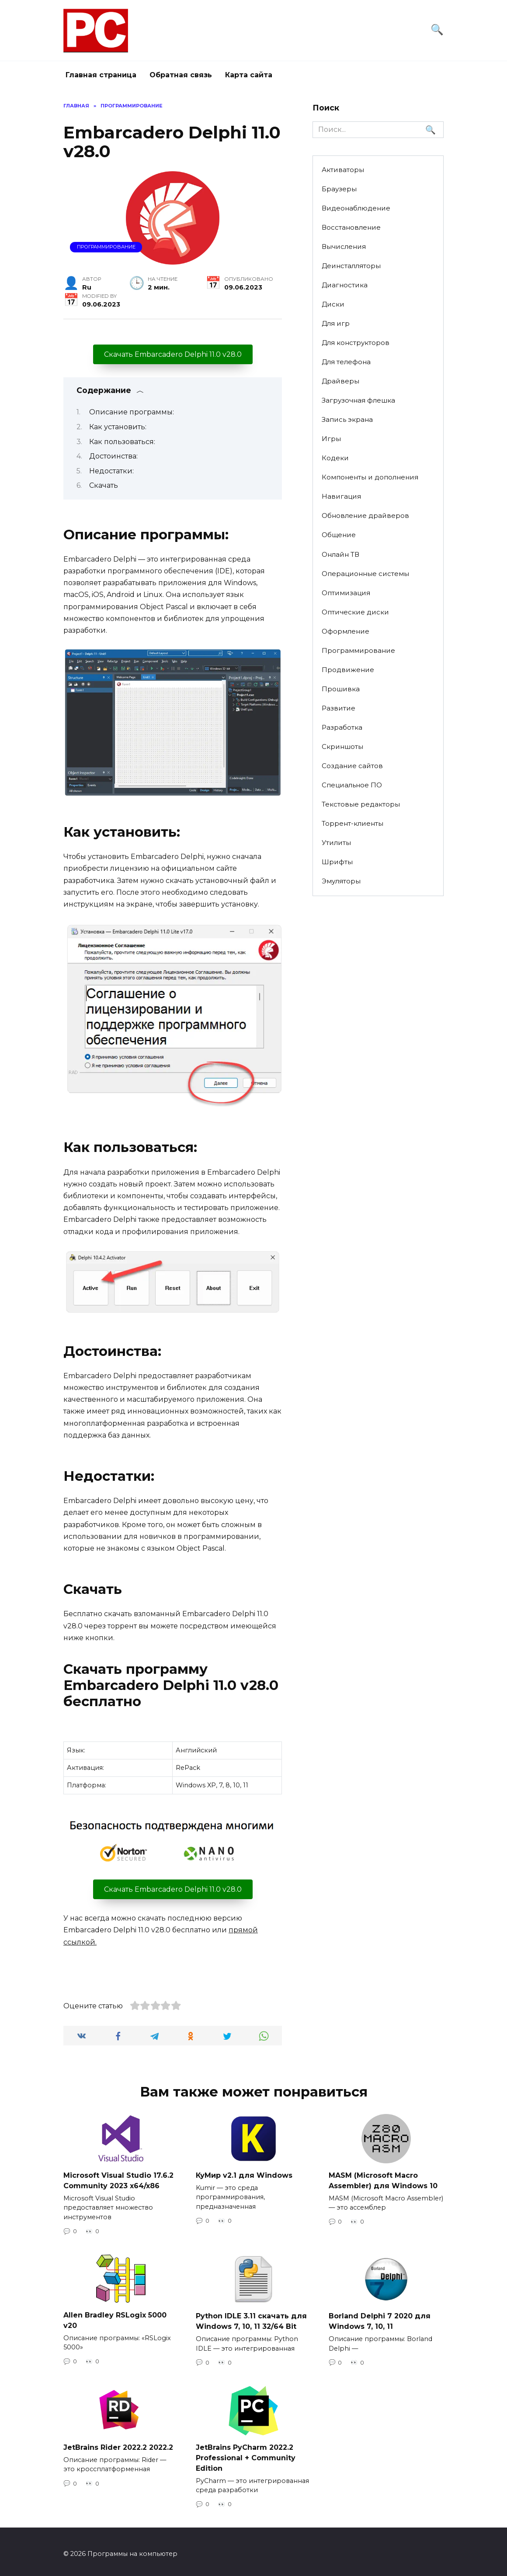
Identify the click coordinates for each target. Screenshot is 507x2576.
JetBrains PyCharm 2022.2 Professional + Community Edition (245, 2454)
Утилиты (336, 842)
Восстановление (351, 227)
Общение (339, 535)
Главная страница (101, 75)
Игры (331, 439)
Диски (333, 304)
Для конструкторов (355, 342)
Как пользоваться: (122, 442)
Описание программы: (131, 412)
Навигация (341, 496)
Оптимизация (346, 593)
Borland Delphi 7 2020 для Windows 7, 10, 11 (380, 2319)
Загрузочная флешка (358, 400)
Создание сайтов (352, 766)
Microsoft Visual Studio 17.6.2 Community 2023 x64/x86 (118, 2180)
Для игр (336, 323)
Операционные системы (365, 573)
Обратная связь (180, 75)
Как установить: (117, 427)
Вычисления (344, 246)
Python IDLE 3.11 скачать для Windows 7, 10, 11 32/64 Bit (251, 2319)
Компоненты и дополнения (370, 477)
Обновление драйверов (365, 515)
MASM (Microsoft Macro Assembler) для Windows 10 (383, 2180)
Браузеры (339, 189)
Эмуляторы (341, 881)
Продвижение (348, 670)
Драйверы (340, 381)
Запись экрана (347, 419)
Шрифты (337, 862)
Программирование (106, 247)
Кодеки (335, 458)
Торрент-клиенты (352, 823)
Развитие (338, 708)
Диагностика (345, 285)
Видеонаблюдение (356, 208)
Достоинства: (113, 456)
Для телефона (346, 362)
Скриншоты (342, 746)
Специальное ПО (352, 785)
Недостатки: (111, 471)
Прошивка (341, 689)
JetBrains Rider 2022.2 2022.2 (118, 2444)
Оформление (345, 631)
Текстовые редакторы (361, 804)
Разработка (342, 727)
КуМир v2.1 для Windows (244, 2175)
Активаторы (343, 170)
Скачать (103, 485)
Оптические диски (355, 612)
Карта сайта (248, 75)
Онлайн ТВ (340, 554)
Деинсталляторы (351, 266)
